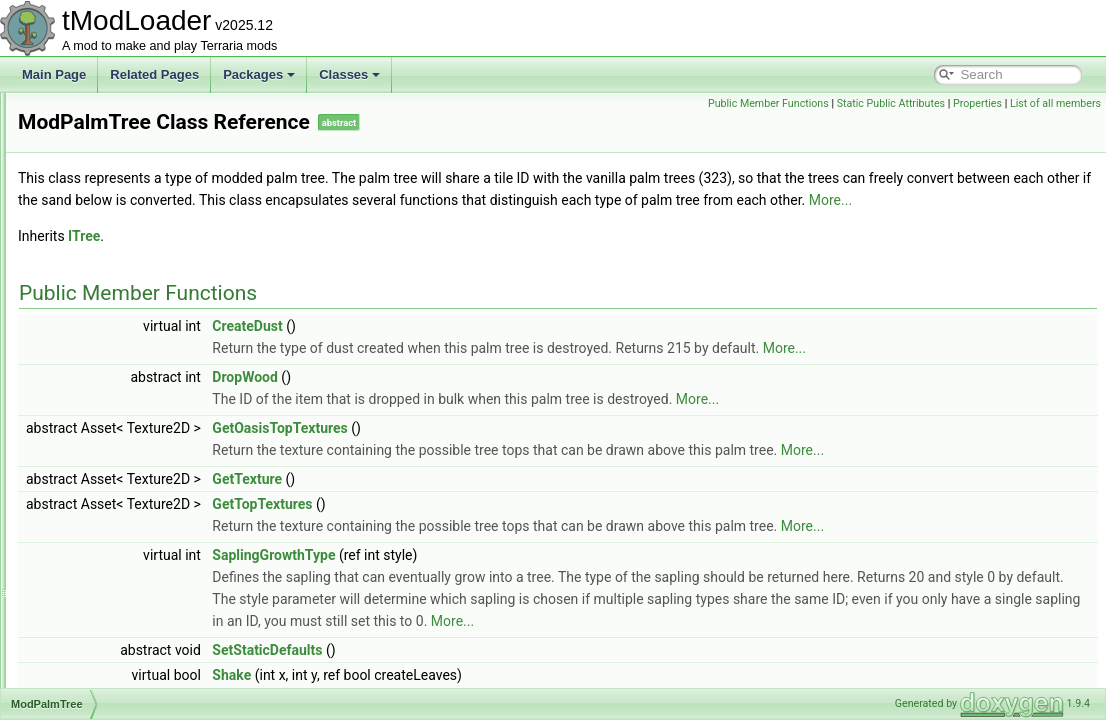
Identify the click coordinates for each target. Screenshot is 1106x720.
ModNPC (90, 356)
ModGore (91, 114)
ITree (334, 258)
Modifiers (90, 158)
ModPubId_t (98, 488)
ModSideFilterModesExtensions (150, 664)
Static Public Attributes (891, 103)
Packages (259, 74)
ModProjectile (102, 466)
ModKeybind (99, 202)
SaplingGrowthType (523, 577)
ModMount (94, 312)
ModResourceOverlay (124, 576)
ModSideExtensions (119, 642)
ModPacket (96, 378)
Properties (977, 103)
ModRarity (93, 532)
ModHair (88, 136)
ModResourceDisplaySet (132, 554)
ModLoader (96, 224)
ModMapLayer (104, 268)
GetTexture (497, 501)
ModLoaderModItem (119, 246)
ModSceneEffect (110, 598)
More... (503, 222)
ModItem (89, 180)
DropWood (495, 399)
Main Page (54, 74)
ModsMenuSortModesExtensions (154, 686)
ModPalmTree (103, 400)
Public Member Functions (768, 103)
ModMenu (92, 290)
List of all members (1055, 103)
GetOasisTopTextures (529, 450)
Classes (349, 74)
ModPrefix (93, 444)
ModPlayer (94, 422)
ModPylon (92, 510)
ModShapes (98, 620)
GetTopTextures (512, 526)
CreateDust (497, 348)
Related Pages (154, 74)
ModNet (87, 334)
